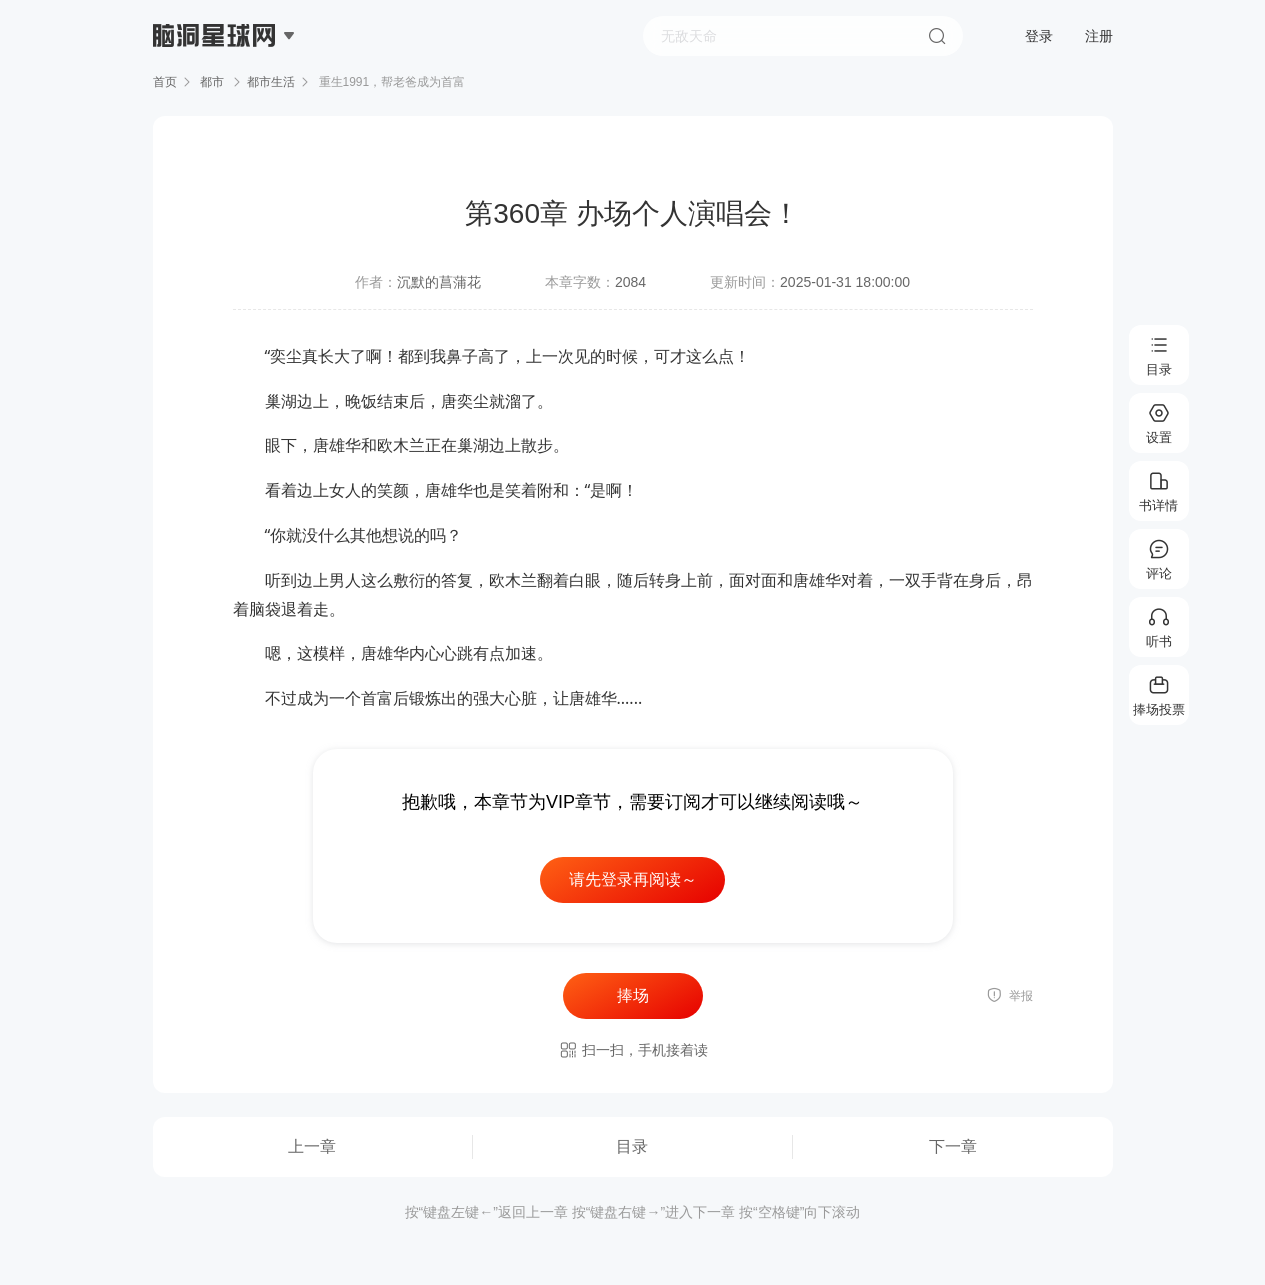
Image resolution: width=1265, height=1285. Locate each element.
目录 (632, 1146)
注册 (1099, 36)
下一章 (953, 1146)
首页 (165, 82)
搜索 (937, 36)
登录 (1039, 36)
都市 (212, 82)
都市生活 (271, 82)
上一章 (312, 1146)
